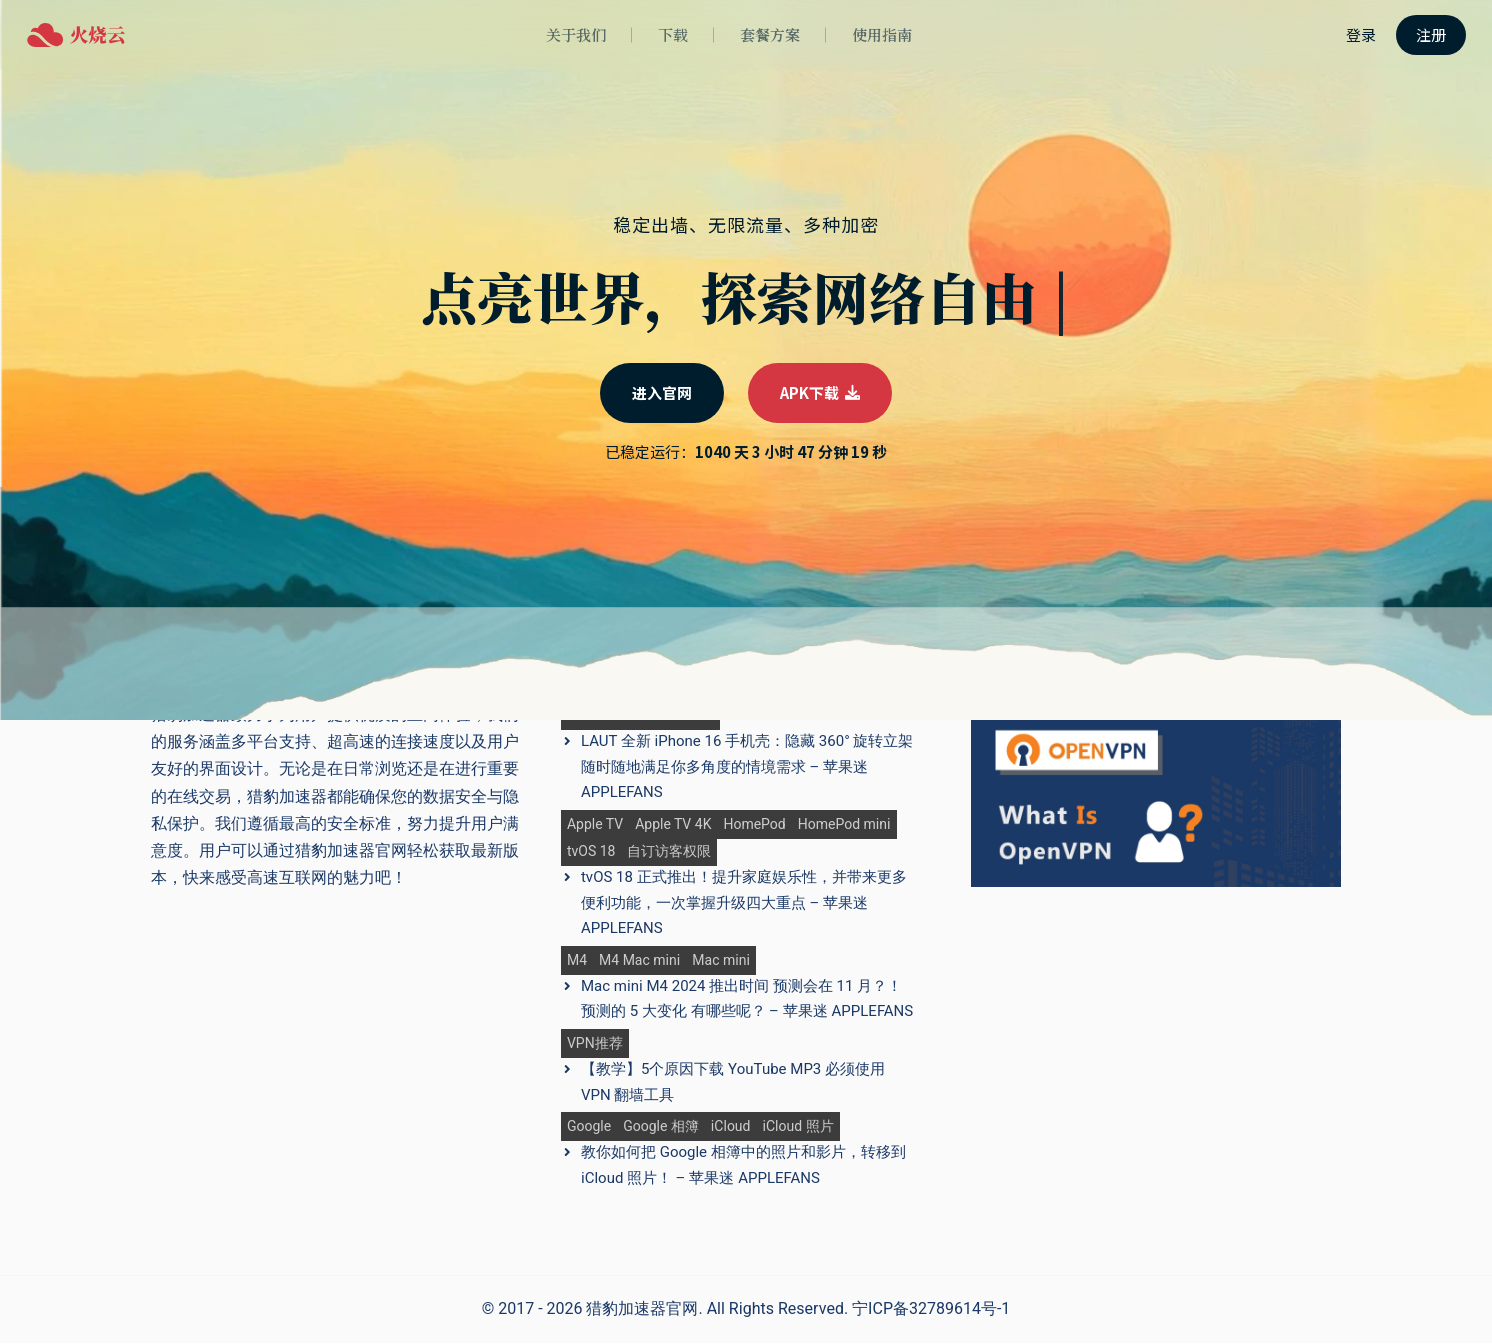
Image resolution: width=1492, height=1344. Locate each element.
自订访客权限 (669, 852)
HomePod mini (844, 824)
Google (589, 1127)
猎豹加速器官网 (642, 1310)
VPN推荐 (595, 1044)
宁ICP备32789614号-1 (931, 1310)
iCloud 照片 (798, 1127)
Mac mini (721, 960)
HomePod (754, 824)
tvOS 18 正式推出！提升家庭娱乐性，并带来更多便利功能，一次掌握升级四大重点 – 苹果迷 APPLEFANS (744, 903)
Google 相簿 (661, 1127)
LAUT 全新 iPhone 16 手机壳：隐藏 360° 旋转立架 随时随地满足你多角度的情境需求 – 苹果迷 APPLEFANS (747, 767)
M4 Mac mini (639, 960)
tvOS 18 (591, 852)
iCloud (731, 1127)
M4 (577, 960)
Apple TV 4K (673, 824)
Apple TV (595, 824)
